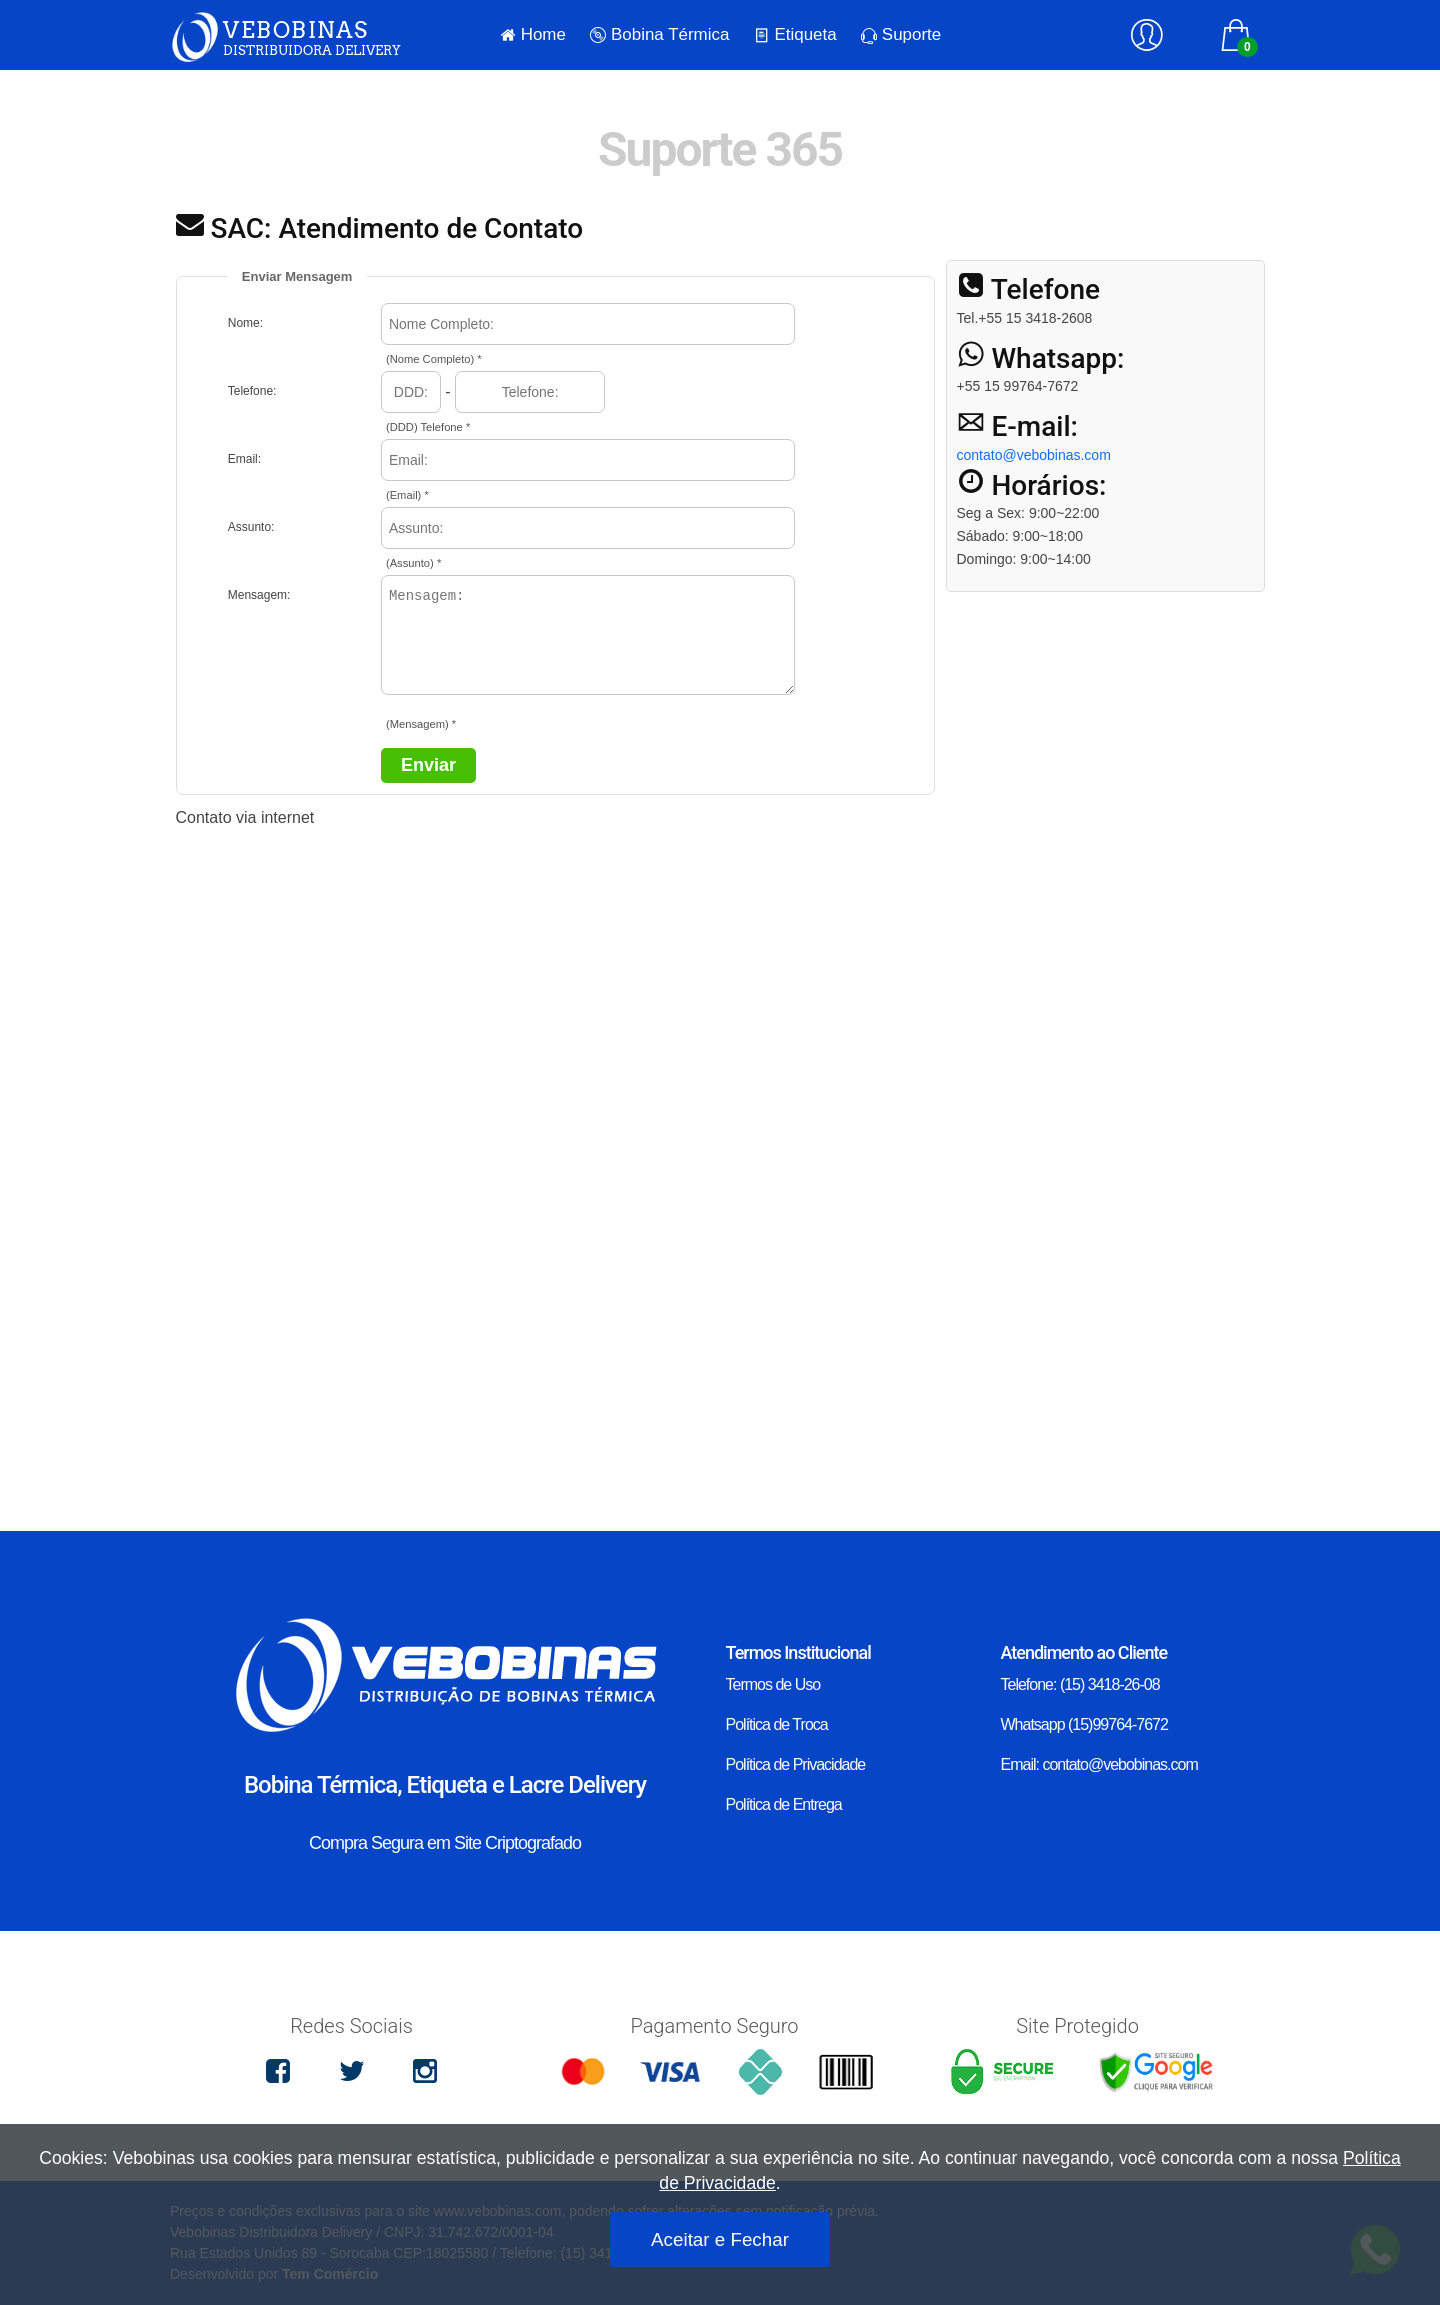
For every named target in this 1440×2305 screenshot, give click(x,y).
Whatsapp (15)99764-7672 (1084, 1724)
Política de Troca (777, 1724)
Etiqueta (795, 35)
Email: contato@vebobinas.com (1099, 1764)
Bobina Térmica (659, 35)
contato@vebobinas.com (1034, 455)
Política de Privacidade (796, 1764)
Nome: (245, 323)
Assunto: (251, 527)
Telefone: (252, 391)
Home (533, 35)
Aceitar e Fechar (720, 2239)
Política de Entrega (784, 1804)
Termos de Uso (773, 1684)
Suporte (901, 34)
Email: (244, 459)
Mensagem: (259, 595)
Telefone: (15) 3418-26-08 (1080, 1684)
